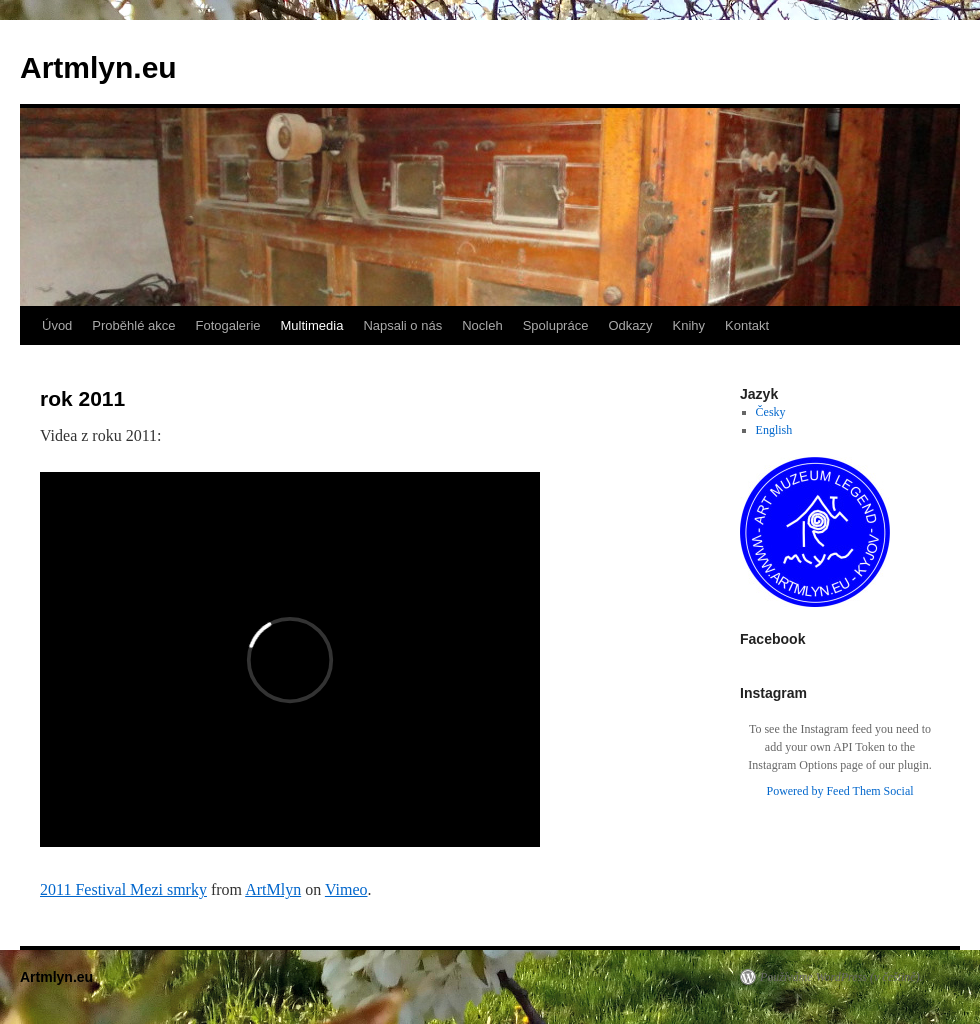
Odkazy (630, 325)
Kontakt (747, 325)
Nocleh (482, 325)
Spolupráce (556, 325)
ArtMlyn (273, 889)
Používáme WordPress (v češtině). (841, 977)
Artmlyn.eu (98, 67)
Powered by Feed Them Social (839, 791)
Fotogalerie (227, 325)
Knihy (689, 325)
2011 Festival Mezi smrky (123, 889)
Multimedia (312, 325)
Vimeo (346, 889)
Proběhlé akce (133, 325)
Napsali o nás (402, 325)
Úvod (57, 325)
